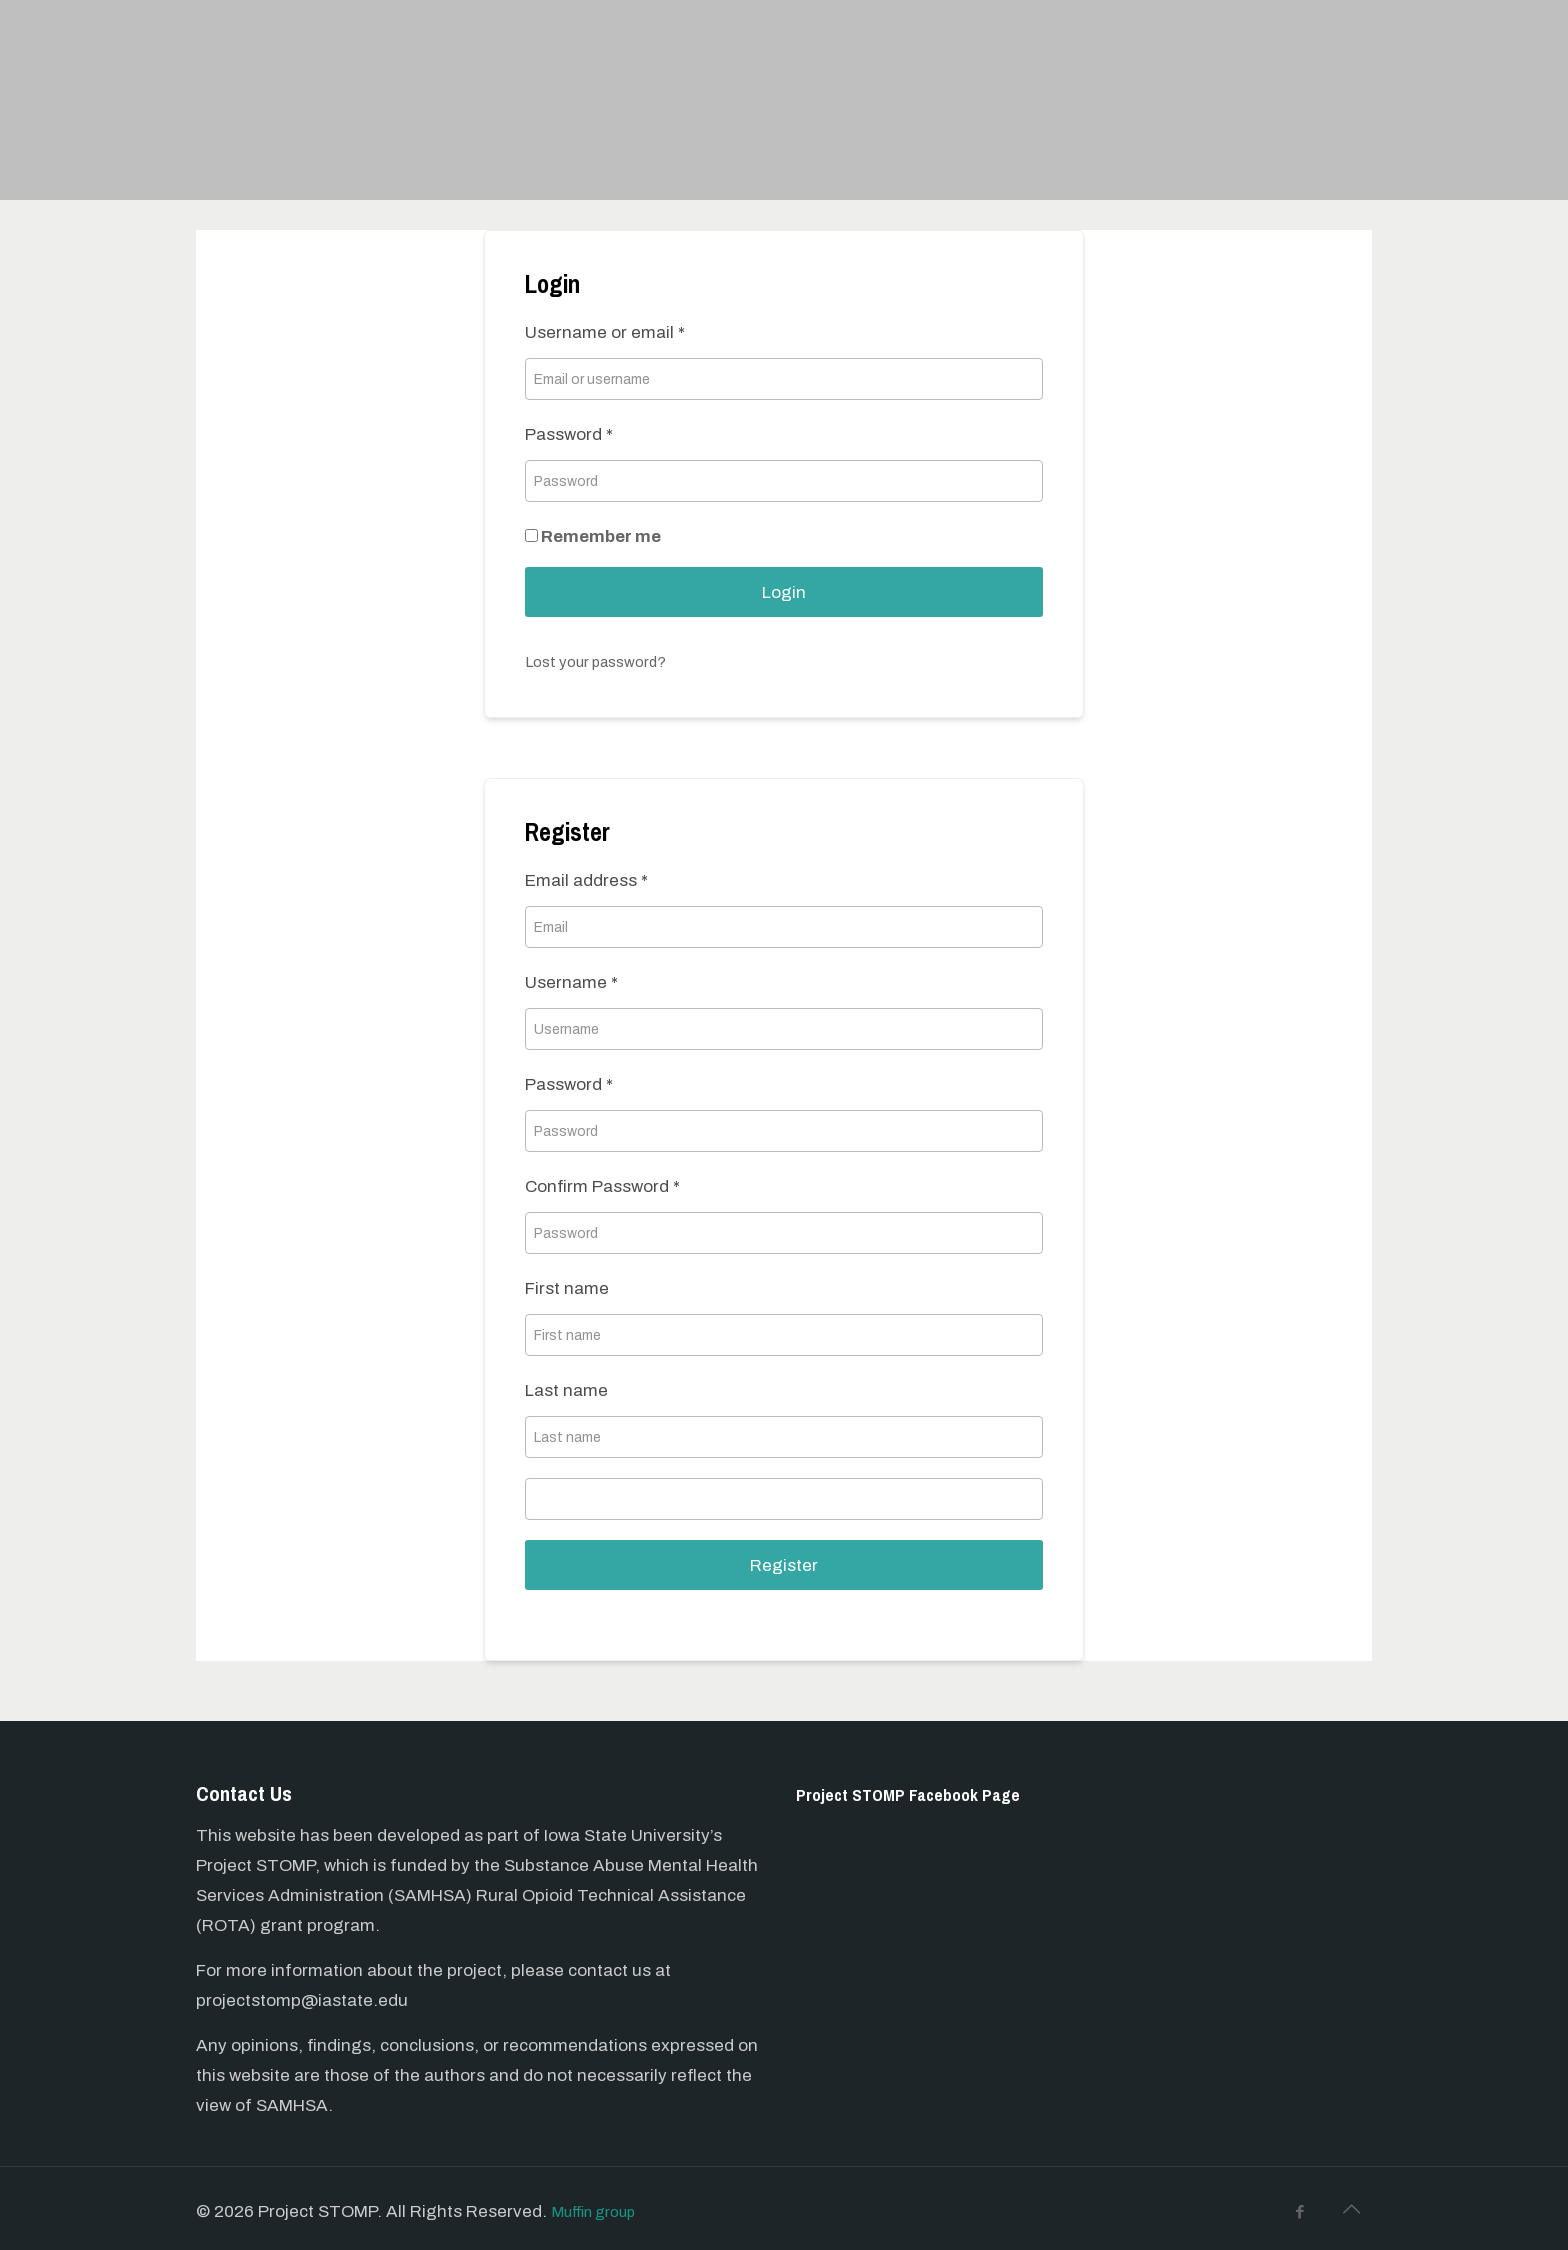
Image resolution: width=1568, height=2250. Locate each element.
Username (571, 982)
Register (784, 1565)
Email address (586, 880)
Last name (566, 1390)
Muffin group (600, 2211)
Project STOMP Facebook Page (928, 1793)
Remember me (593, 536)
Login (784, 592)
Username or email (605, 332)
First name (567, 1288)
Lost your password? (606, 661)
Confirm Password (602, 1186)
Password (569, 434)
